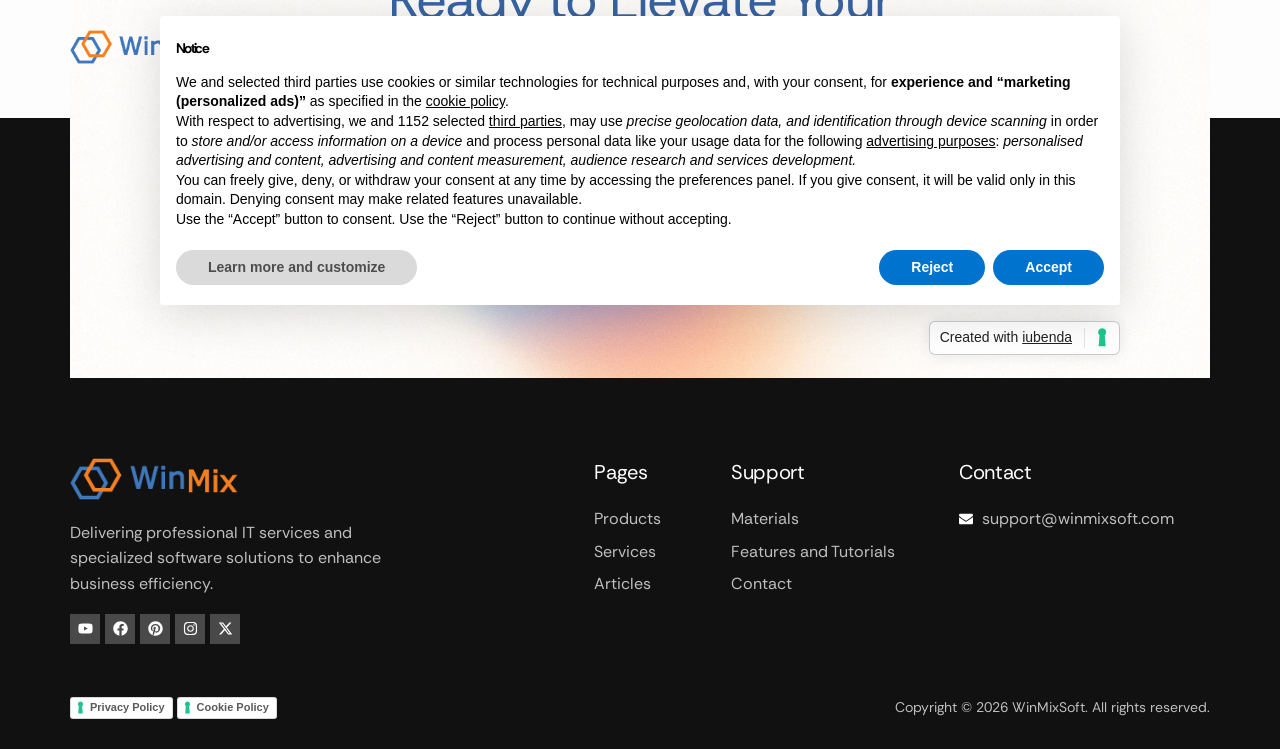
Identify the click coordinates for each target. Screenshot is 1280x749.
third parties (525, 121)
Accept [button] (1048, 267)
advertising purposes (930, 141)
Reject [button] (932, 267)
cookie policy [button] (465, 101)
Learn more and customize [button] (296, 267)
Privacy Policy (127, 707)
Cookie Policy (233, 707)
